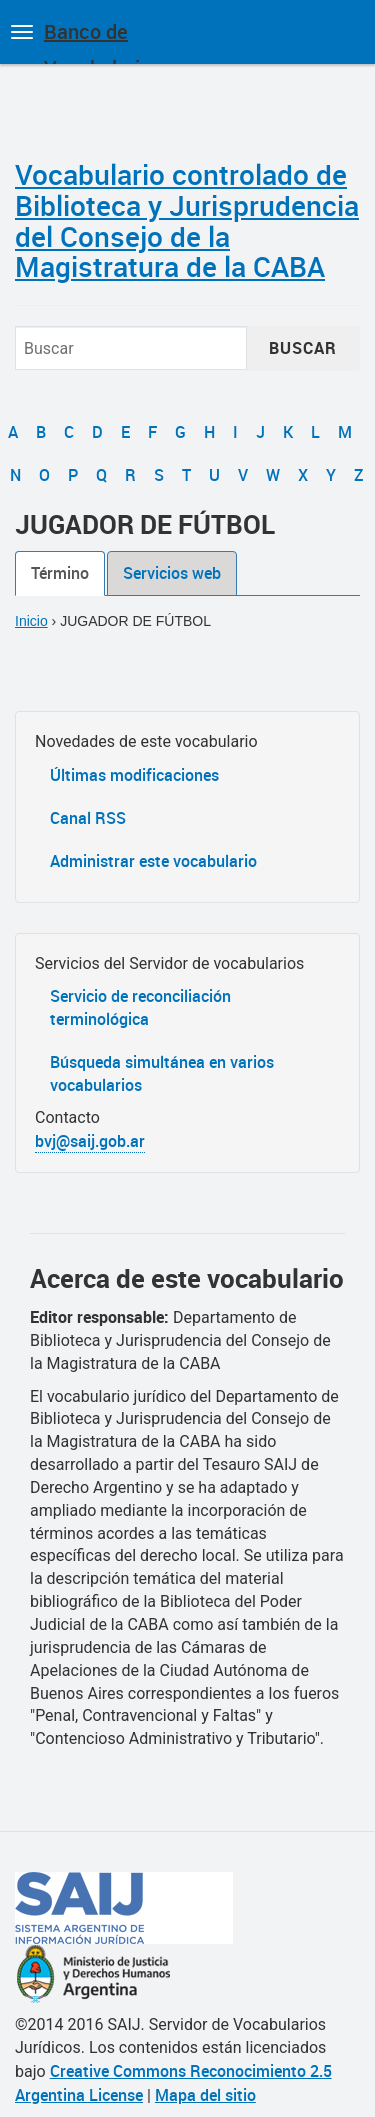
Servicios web (172, 573)
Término (60, 573)
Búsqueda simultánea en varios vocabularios (162, 1073)
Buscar (303, 348)
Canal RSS (88, 818)
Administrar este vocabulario (153, 861)
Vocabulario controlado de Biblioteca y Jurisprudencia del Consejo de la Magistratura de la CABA (187, 220)
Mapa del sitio (205, 2095)
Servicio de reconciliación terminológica (140, 1007)
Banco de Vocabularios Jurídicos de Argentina (102, 41)
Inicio (31, 621)
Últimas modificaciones (134, 775)
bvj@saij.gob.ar (90, 1141)
